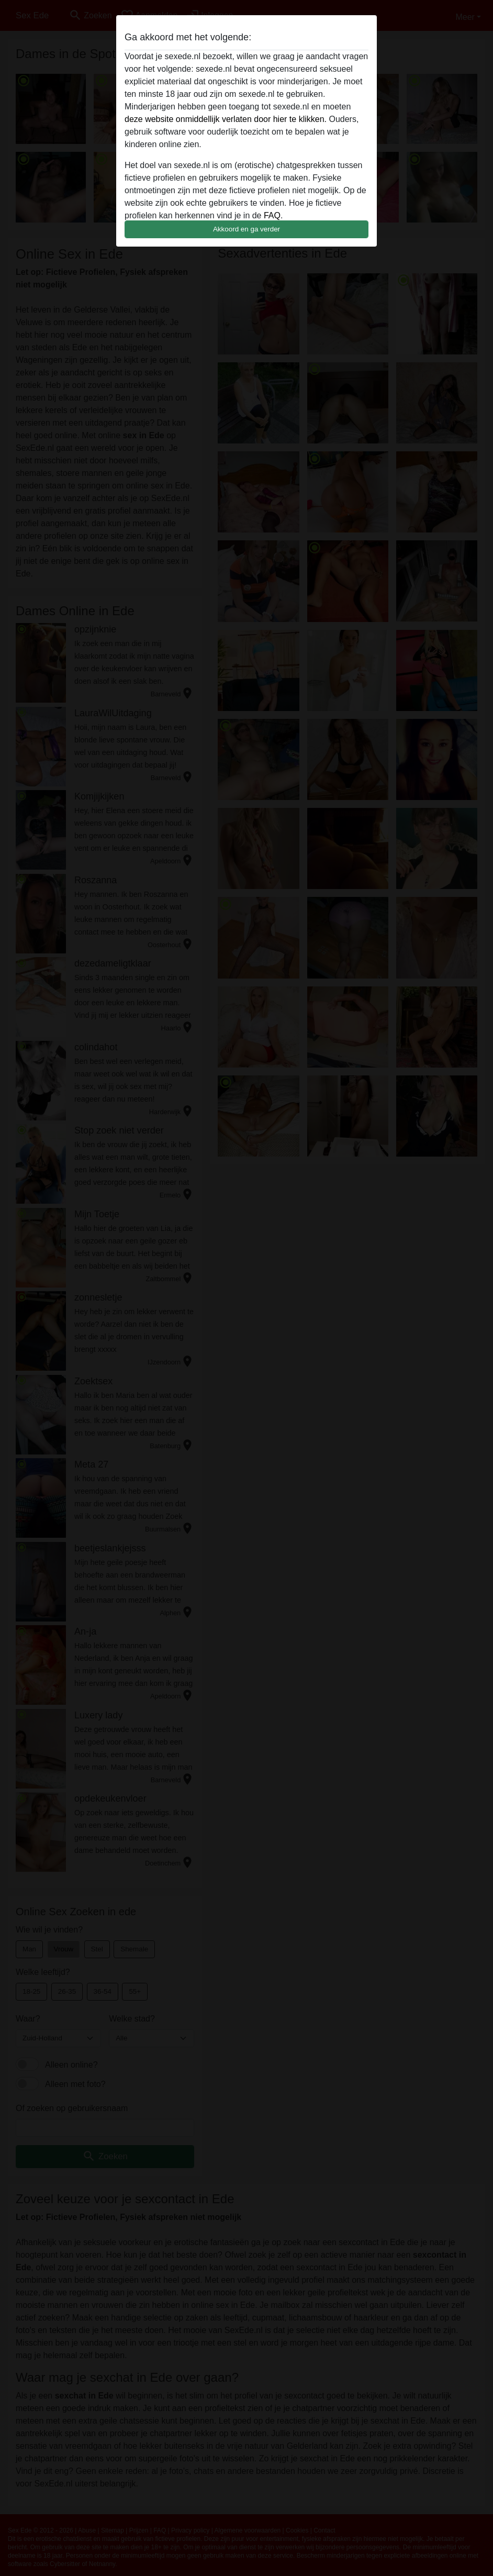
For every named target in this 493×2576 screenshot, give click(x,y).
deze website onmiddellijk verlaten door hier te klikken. (226, 119)
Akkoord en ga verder (246, 229)
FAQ (272, 215)
